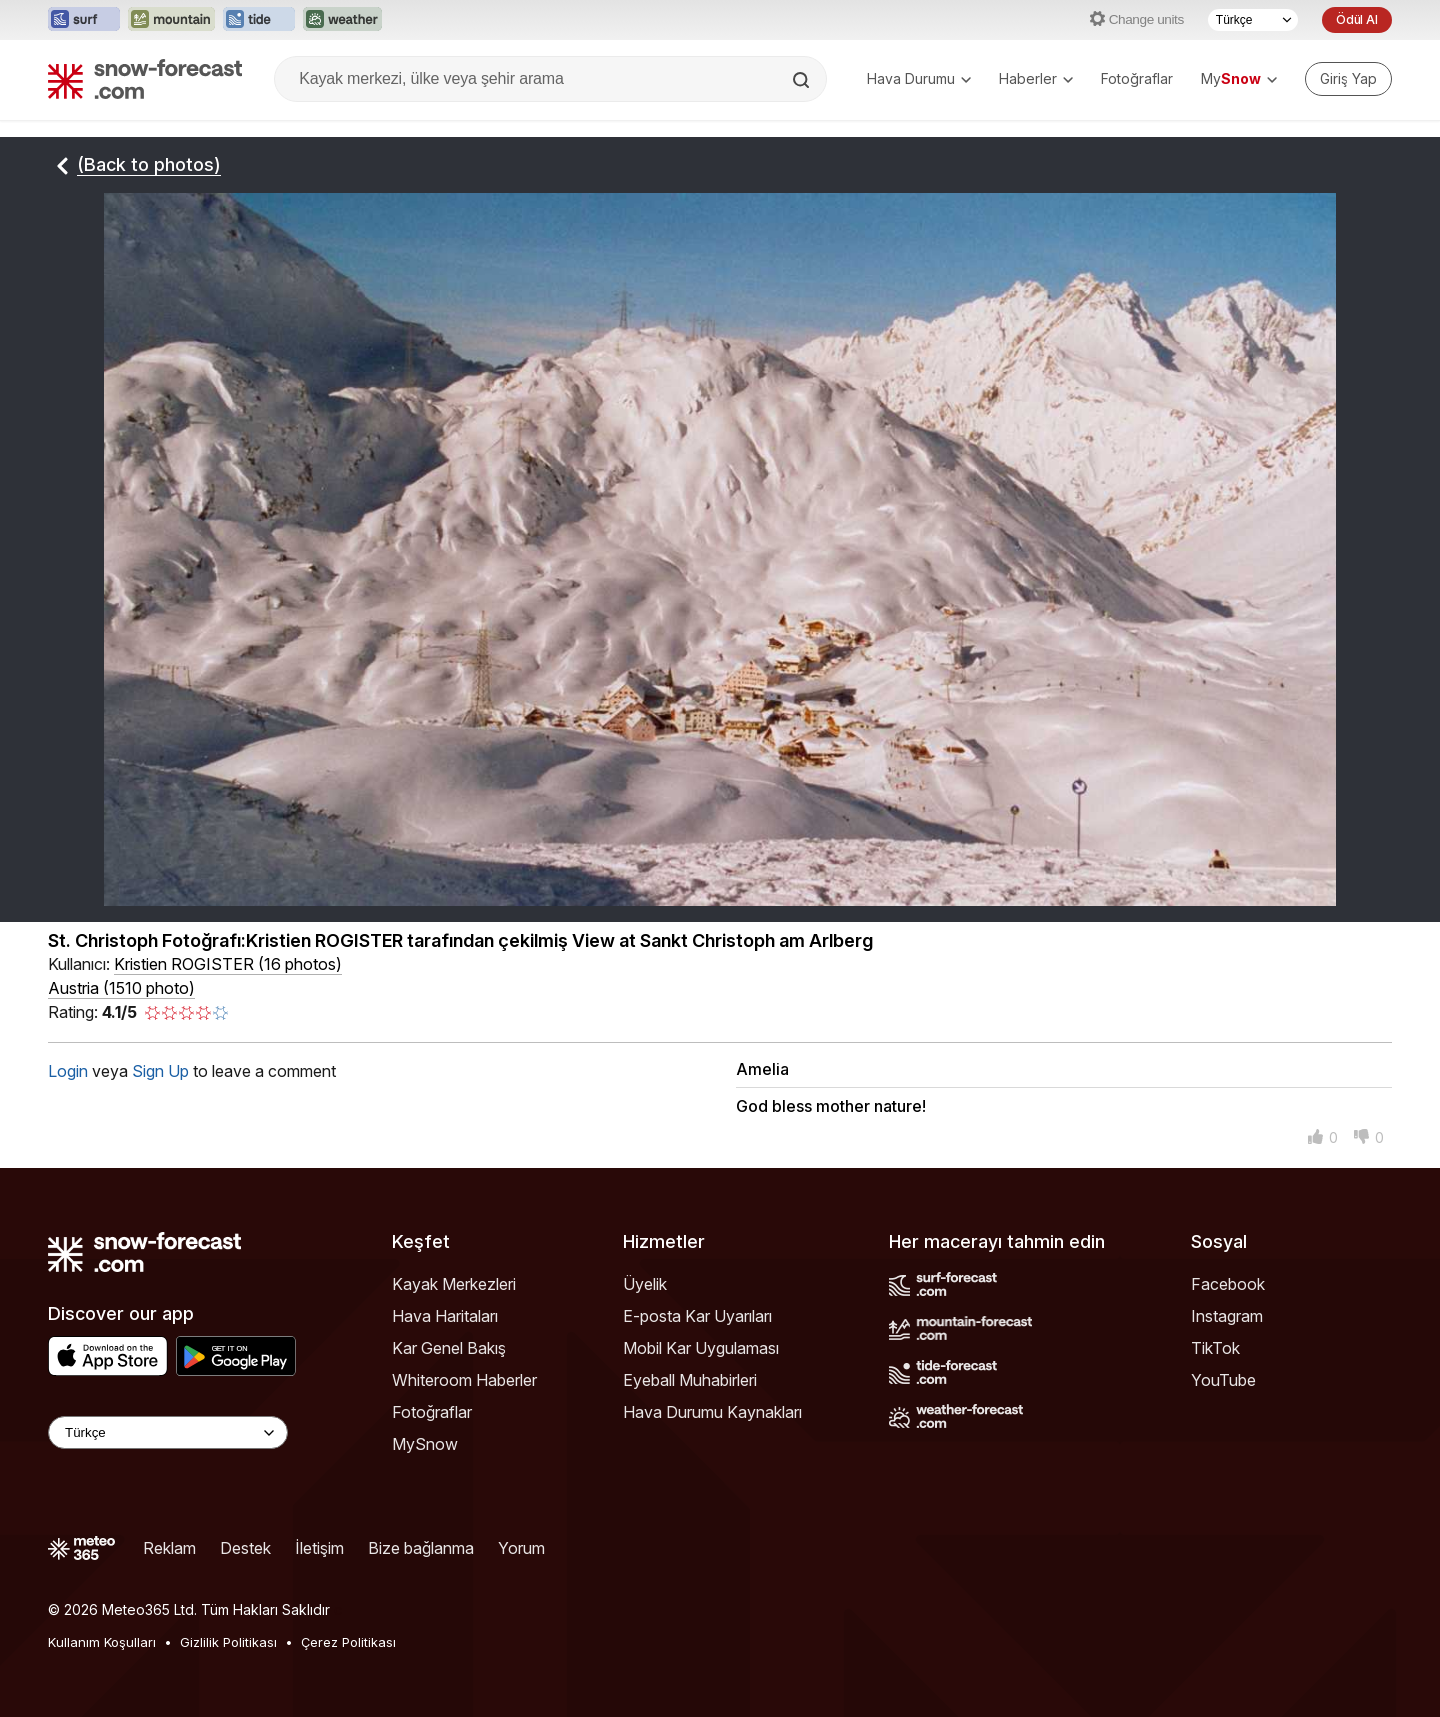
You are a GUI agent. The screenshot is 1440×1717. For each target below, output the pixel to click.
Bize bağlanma (421, 1548)
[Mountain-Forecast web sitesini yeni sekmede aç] (171, 20)
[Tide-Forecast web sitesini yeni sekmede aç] (259, 20)
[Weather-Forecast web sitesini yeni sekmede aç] (342, 20)
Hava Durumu (919, 78)
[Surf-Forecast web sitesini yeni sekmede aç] (84, 20)
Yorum (521, 1548)
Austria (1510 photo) (121, 988)
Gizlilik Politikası (228, 1642)
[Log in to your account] (1348, 79)
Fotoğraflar (1137, 78)
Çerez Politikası (348, 1642)
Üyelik (645, 1284)
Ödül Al (1357, 19)
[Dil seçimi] (1253, 20)
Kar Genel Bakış (449, 1348)
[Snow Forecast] (145, 79)
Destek (245, 1548)
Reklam (169, 1548)
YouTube (1223, 1380)
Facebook (1228, 1284)
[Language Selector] (168, 1432)
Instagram (1227, 1316)
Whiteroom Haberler (464, 1380)
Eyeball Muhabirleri (690, 1380)
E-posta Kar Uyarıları (697, 1316)
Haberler (1036, 78)
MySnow (425, 1444)
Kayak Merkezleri (454, 1284)
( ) (228, 964)
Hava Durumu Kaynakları (712, 1412)
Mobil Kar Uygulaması (701, 1348)
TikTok (1215, 1348)
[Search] (803, 80)
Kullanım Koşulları (102, 1642)
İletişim (319, 1548)
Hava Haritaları (445, 1316)
